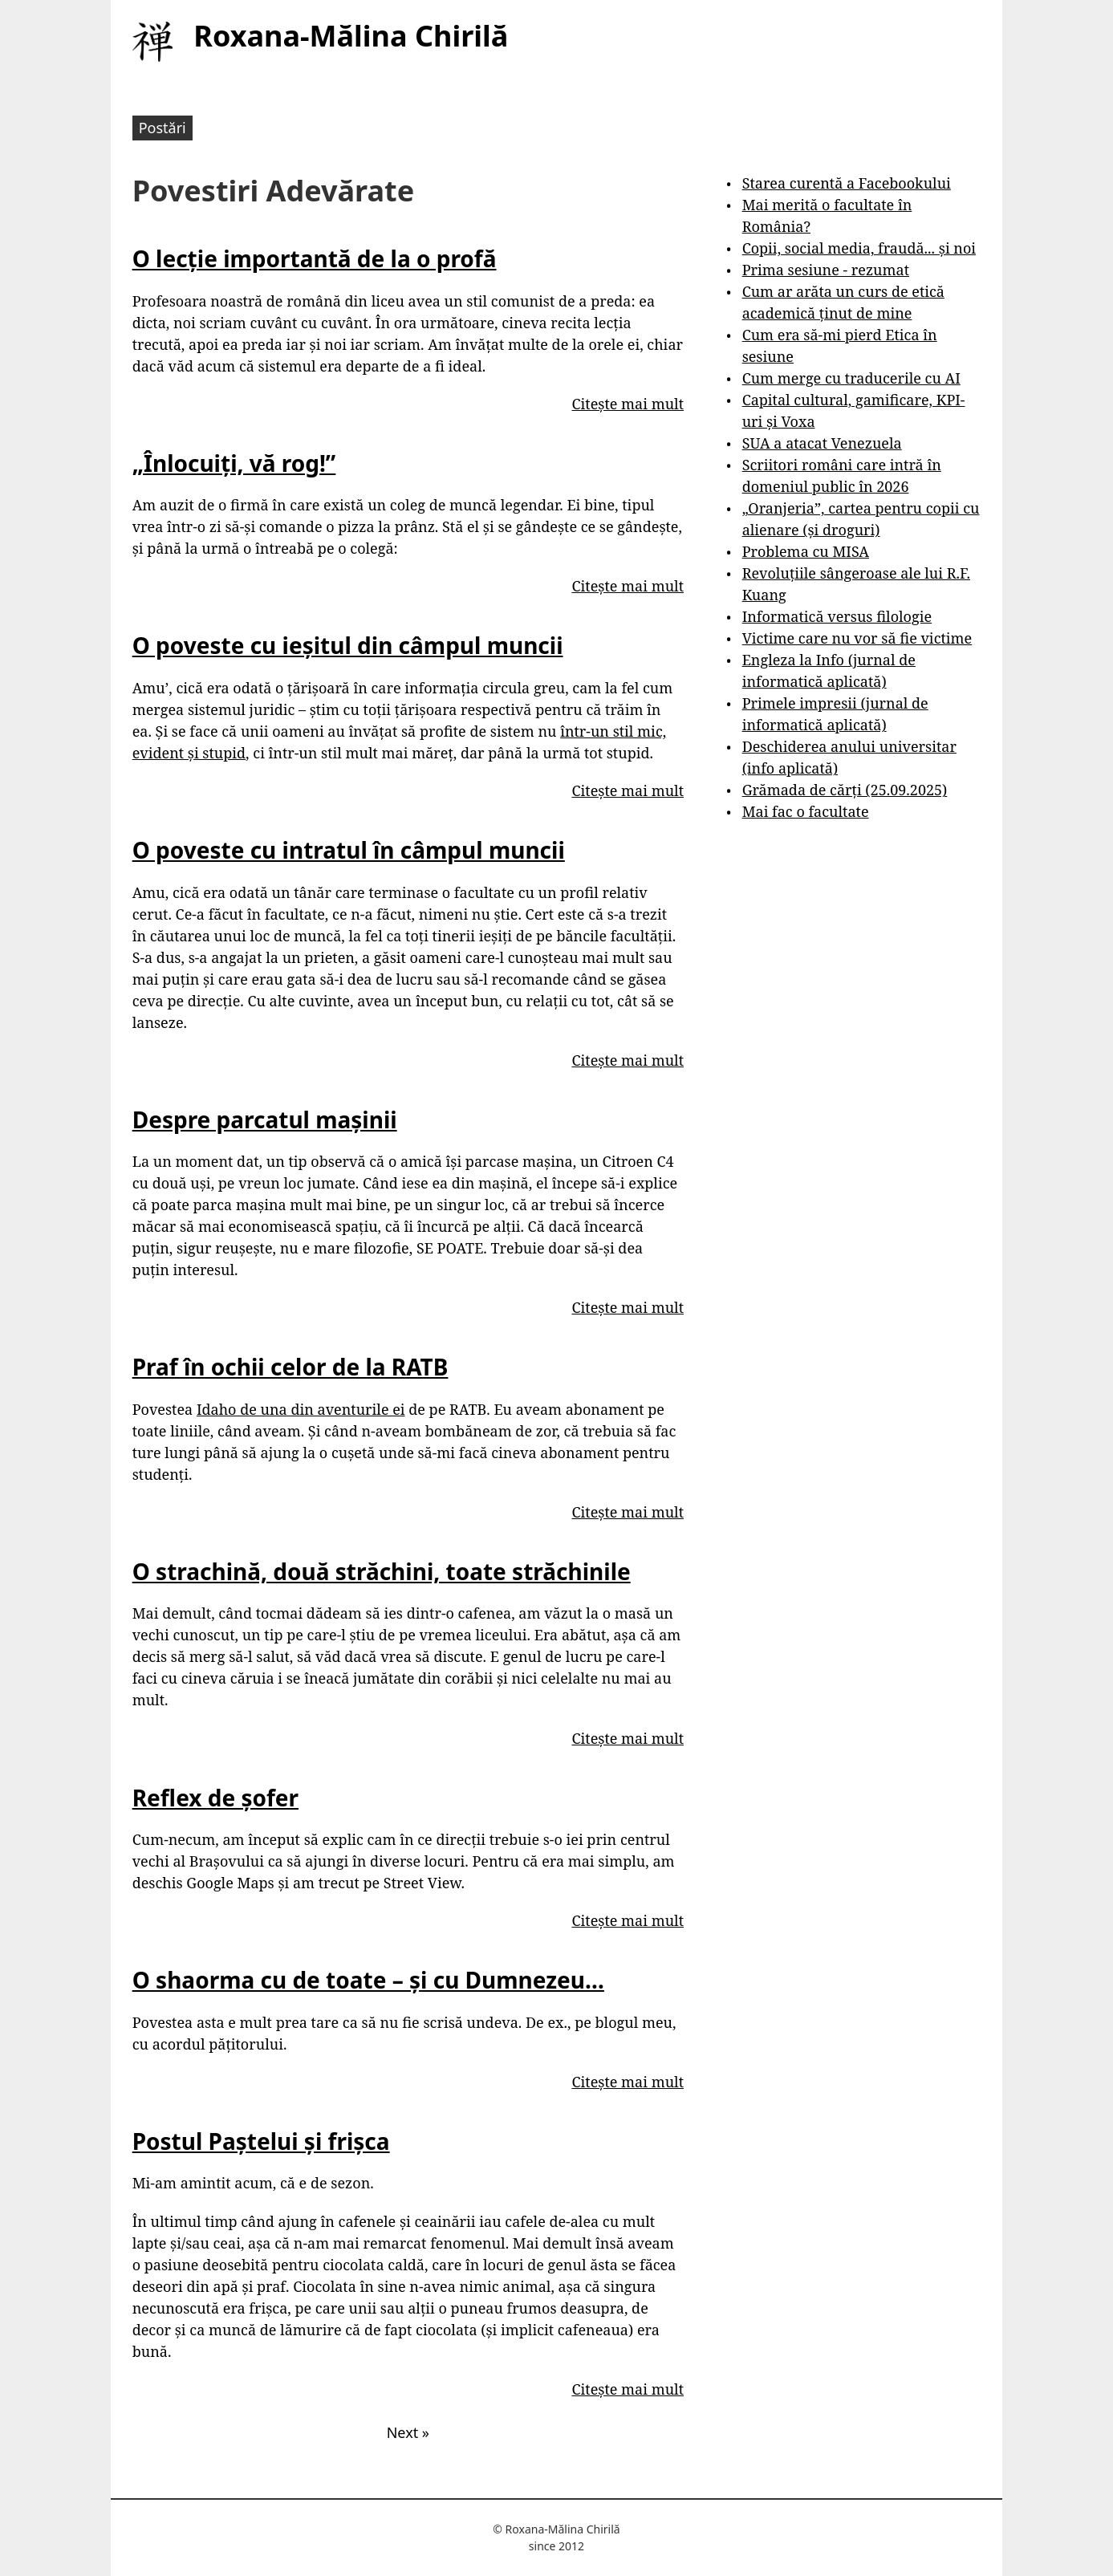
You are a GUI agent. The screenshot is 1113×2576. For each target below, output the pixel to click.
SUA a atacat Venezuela (822, 443)
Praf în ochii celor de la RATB (290, 1366)
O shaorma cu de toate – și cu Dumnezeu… (368, 1980)
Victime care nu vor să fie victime (857, 638)
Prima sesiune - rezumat (825, 269)
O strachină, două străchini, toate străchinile (381, 1571)
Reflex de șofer (215, 1797)
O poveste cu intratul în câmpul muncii (348, 850)
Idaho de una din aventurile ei (301, 1409)
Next (408, 2432)
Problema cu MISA (805, 551)
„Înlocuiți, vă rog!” (234, 463)
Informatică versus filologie (837, 616)
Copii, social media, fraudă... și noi (859, 248)
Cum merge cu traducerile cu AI (851, 378)
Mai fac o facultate (805, 811)
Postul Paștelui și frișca (261, 2141)
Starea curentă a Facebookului (846, 183)
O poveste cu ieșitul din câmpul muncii (347, 645)
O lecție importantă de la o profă (314, 258)
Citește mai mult (628, 403)
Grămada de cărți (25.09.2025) (845, 789)
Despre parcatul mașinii (264, 1119)
